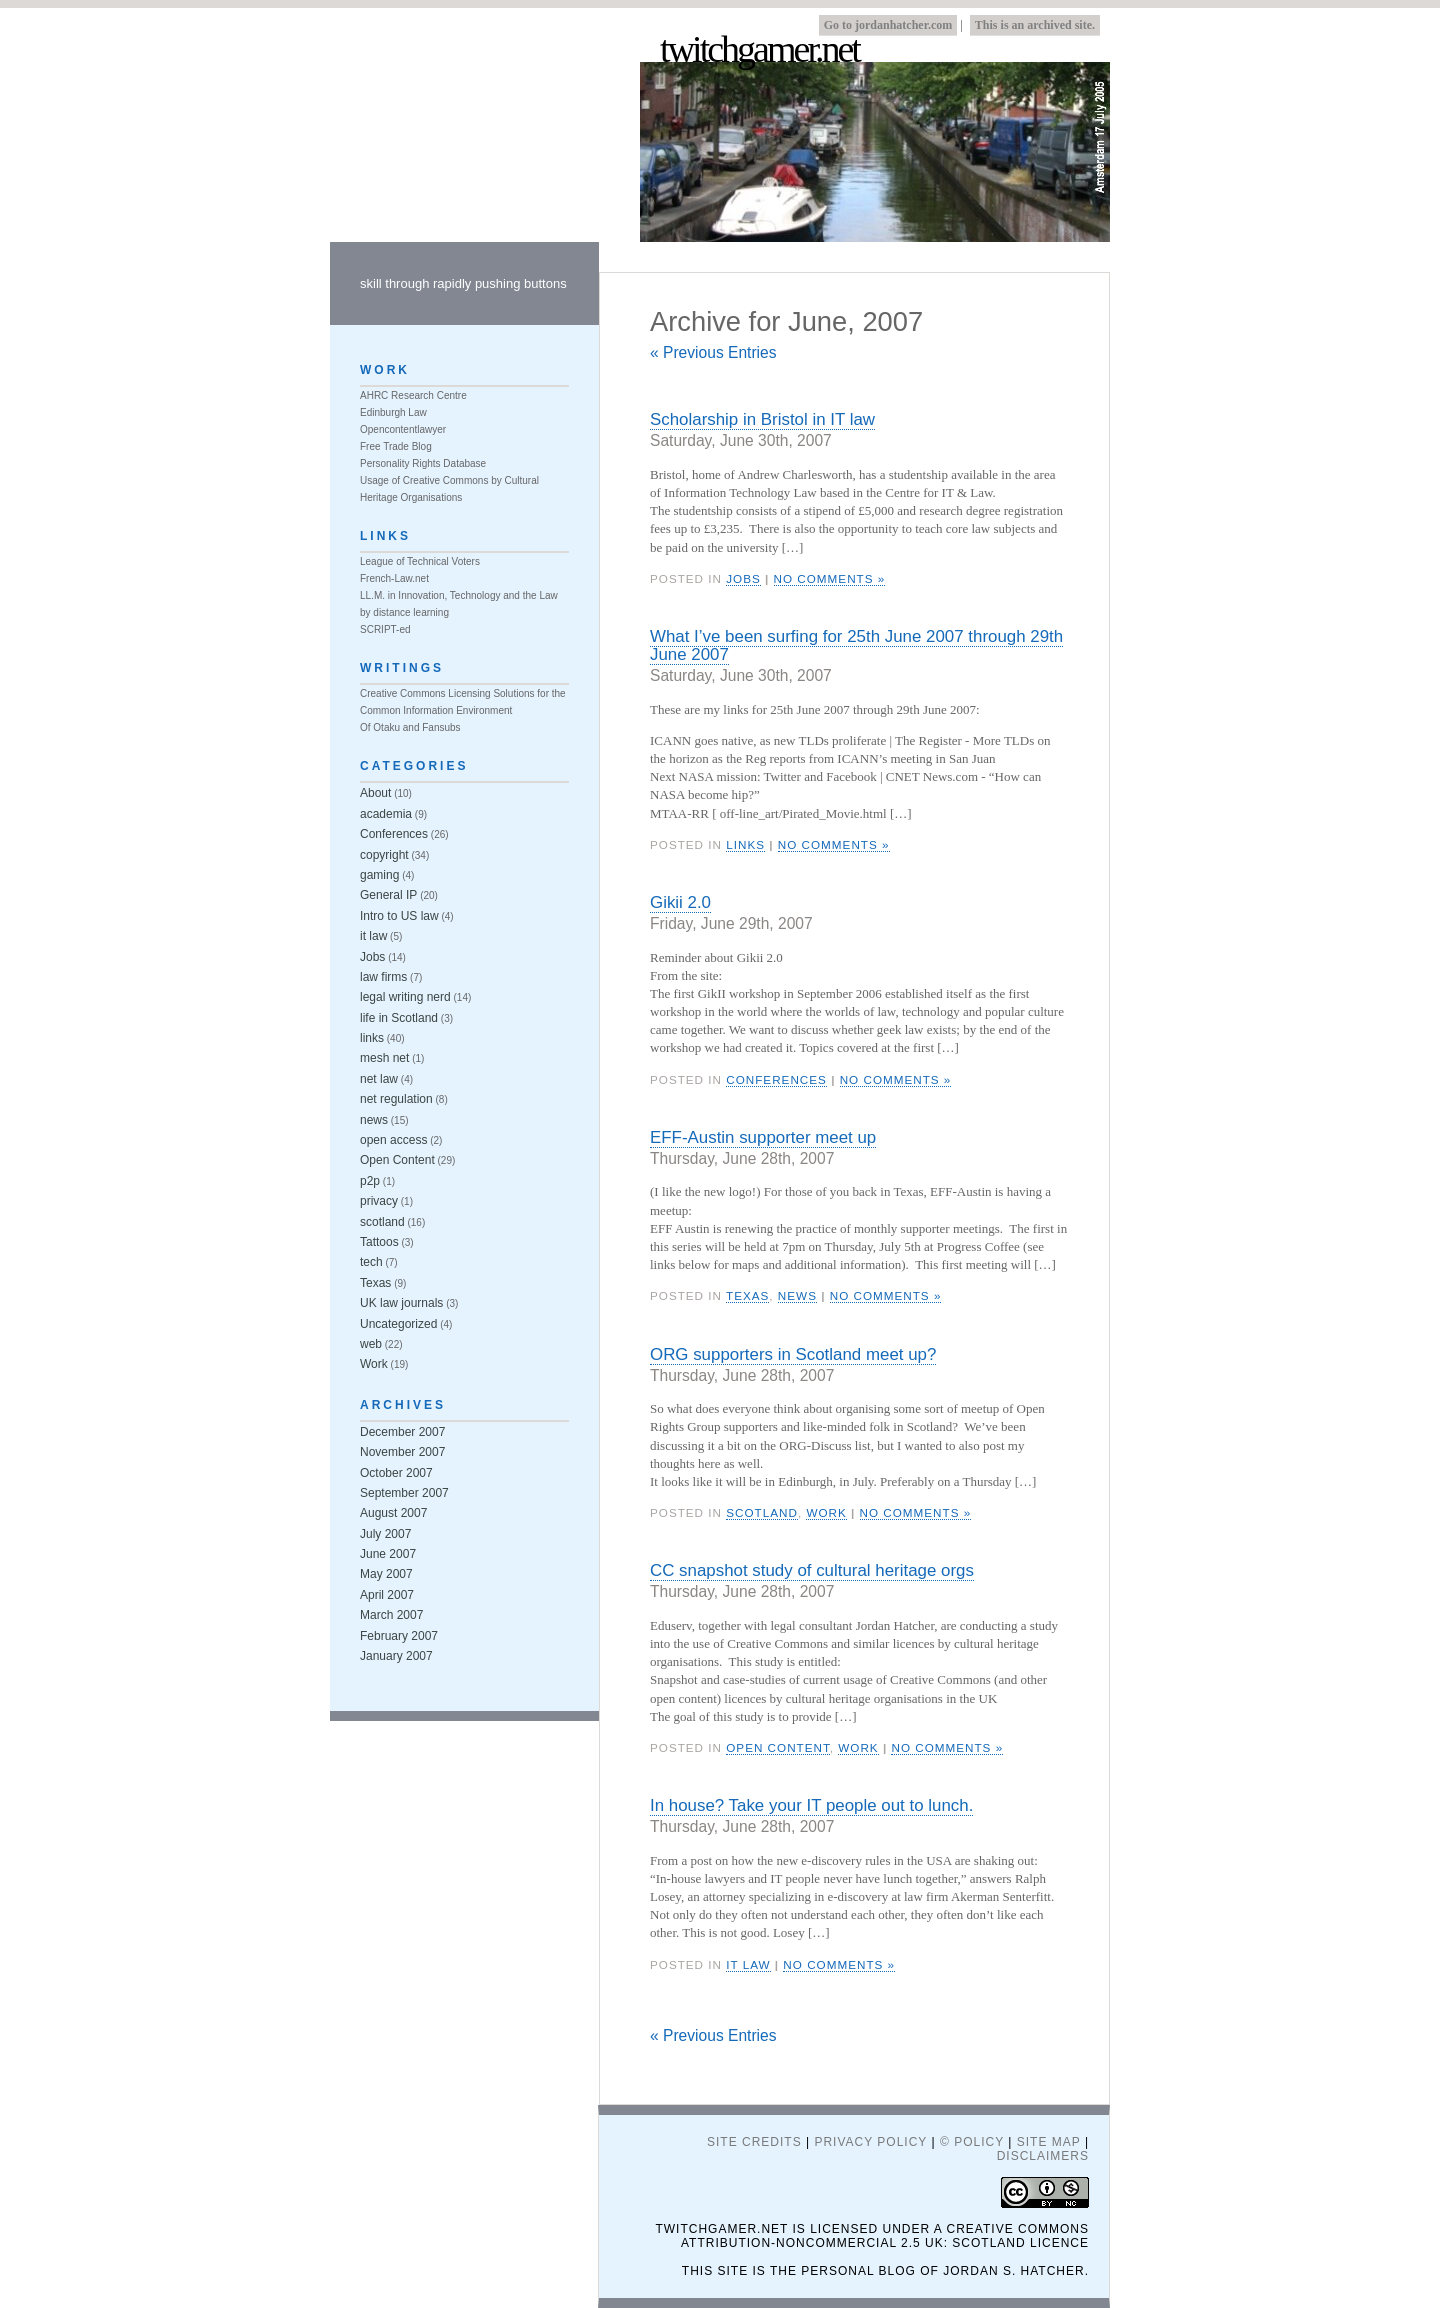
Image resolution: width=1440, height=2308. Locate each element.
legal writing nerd (405, 997)
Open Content (778, 1747)
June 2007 (388, 1554)
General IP (388, 895)
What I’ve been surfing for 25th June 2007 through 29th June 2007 (856, 645)
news (797, 1295)
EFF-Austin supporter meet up (763, 1137)
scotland (762, 1512)
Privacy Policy (870, 2142)
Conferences (776, 1079)
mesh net (384, 1058)
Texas (747, 1295)
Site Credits (754, 2142)
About (375, 793)
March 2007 (391, 1615)
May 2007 (386, 1574)
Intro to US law (399, 916)
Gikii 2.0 (680, 902)
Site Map (1049, 2142)
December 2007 (402, 1432)
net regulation (396, 1099)
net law (379, 1079)
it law (748, 1964)
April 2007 (387, 1595)
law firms (383, 977)
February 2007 (399, 1636)
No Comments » (830, 578)
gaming (379, 875)
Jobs (743, 578)
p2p (370, 1181)
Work (826, 1512)
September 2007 (404, 1493)
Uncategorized (398, 1324)
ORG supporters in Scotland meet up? (793, 1354)
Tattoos (379, 1242)
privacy (379, 1201)
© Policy (972, 2142)
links (745, 844)
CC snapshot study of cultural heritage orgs (812, 1570)
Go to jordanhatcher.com (888, 25)
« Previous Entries (713, 352)
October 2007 (396, 1473)
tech (371, 1262)
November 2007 (402, 1452)
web (371, 1344)
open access (393, 1140)
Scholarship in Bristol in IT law (762, 419)
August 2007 (393, 1513)
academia (386, 814)
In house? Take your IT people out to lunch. (811, 1805)
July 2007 (385, 1534)
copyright (384, 855)
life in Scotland (399, 1018)
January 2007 (396, 1656)
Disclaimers (1043, 2156)
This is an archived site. (1035, 25)
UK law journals (401, 1303)
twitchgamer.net (759, 51)
